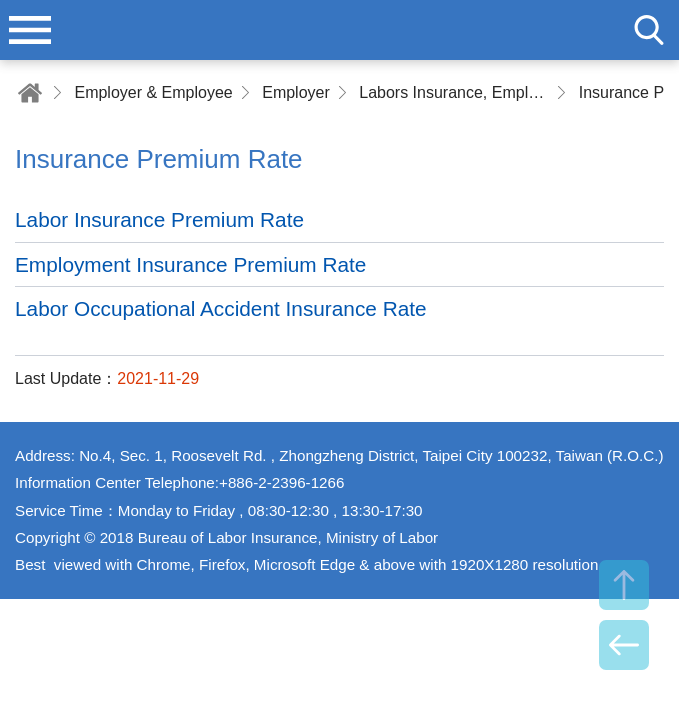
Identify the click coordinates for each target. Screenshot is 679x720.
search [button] (649, 30)
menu (30, 30)
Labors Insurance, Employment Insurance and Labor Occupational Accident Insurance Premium (454, 92)
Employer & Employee (153, 92)
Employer (296, 92)
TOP (624, 585)
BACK (624, 645)
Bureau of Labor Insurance (340, 30)
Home (30, 92)
